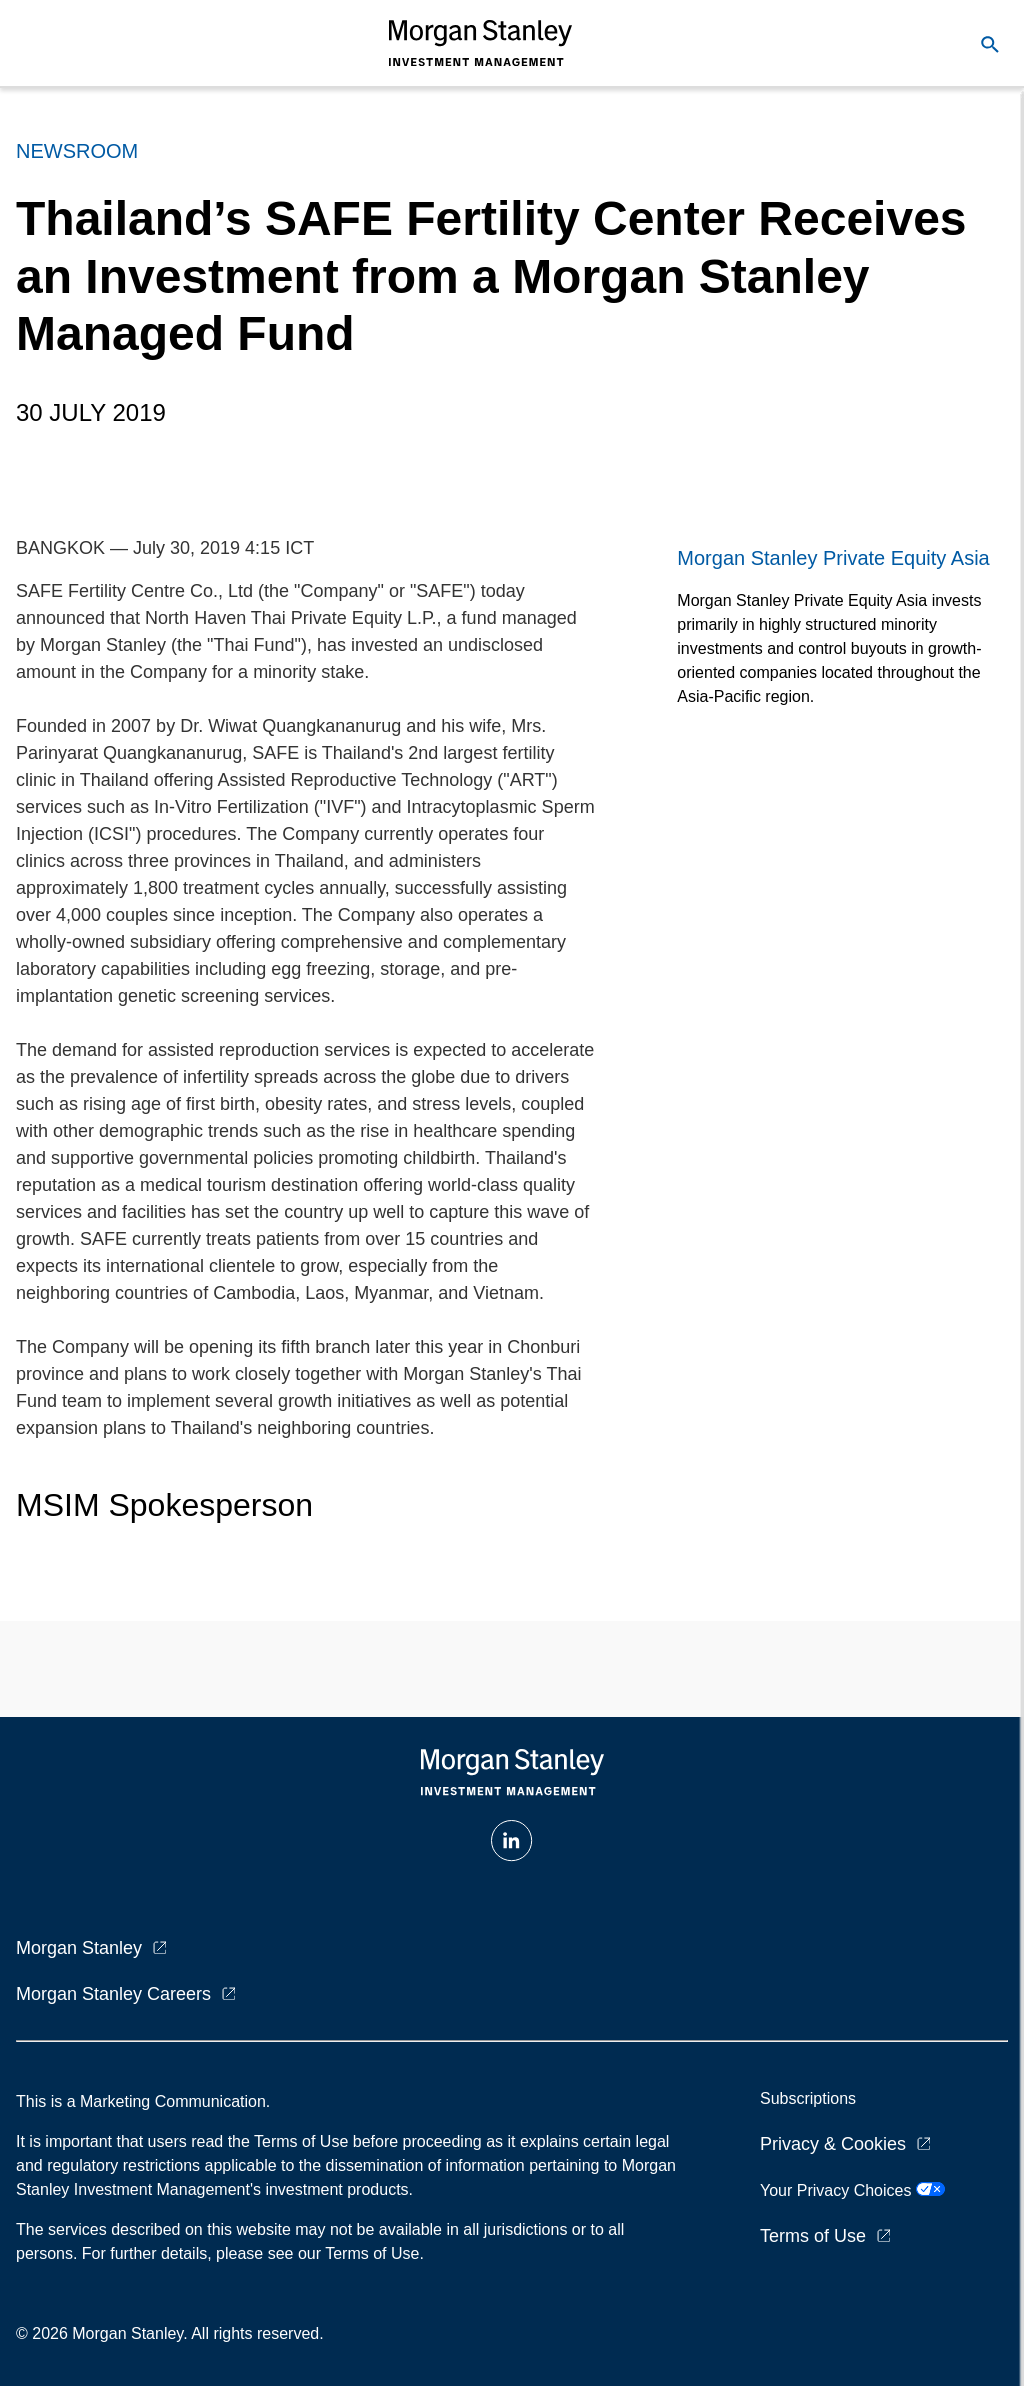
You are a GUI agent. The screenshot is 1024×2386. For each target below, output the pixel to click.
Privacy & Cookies (833, 2144)
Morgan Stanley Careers (113, 1994)
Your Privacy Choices (852, 2190)
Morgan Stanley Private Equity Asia (833, 558)
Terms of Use (813, 2236)
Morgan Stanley (79, 1948)
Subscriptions (808, 2098)
